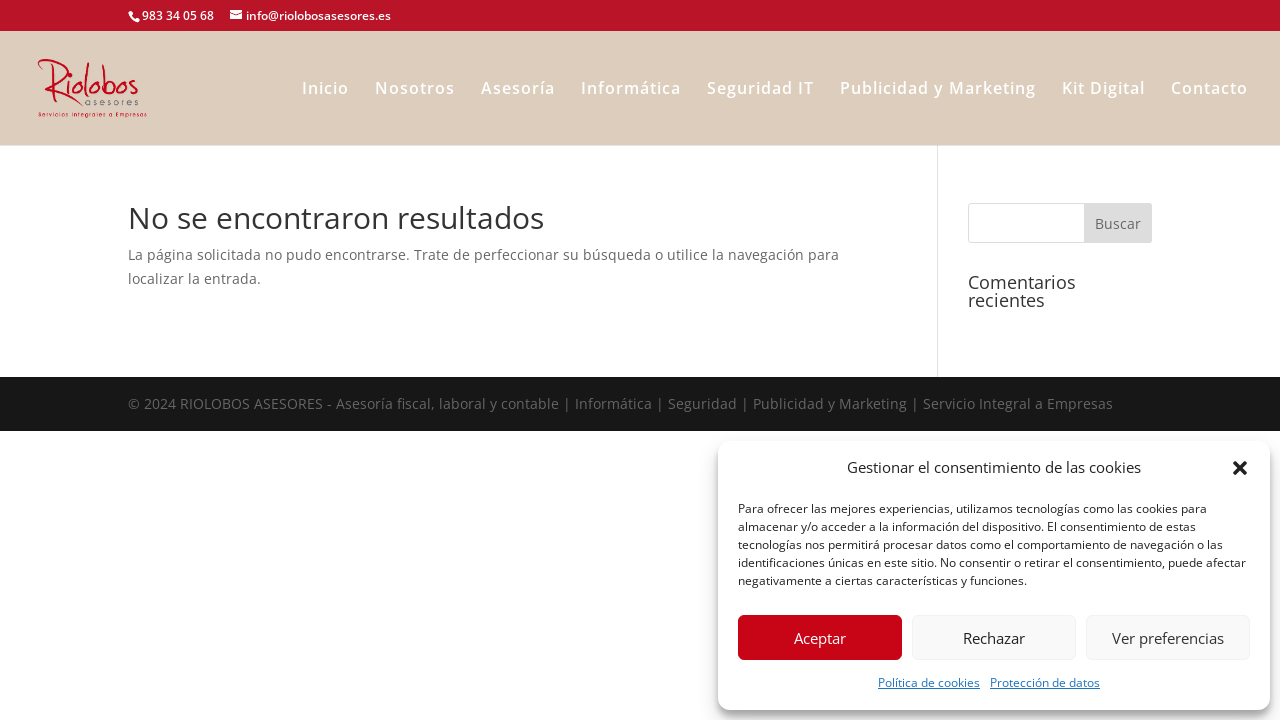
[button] (1240, 468)
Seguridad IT (760, 90)
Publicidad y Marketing (938, 90)
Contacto (1209, 90)
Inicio (325, 90)
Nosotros (415, 90)
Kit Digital (1103, 90)
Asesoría (518, 90)
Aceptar (820, 638)
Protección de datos (1045, 682)
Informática (631, 90)
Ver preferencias (1168, 638)
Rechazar (994, 638)
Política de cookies (929, 682)
